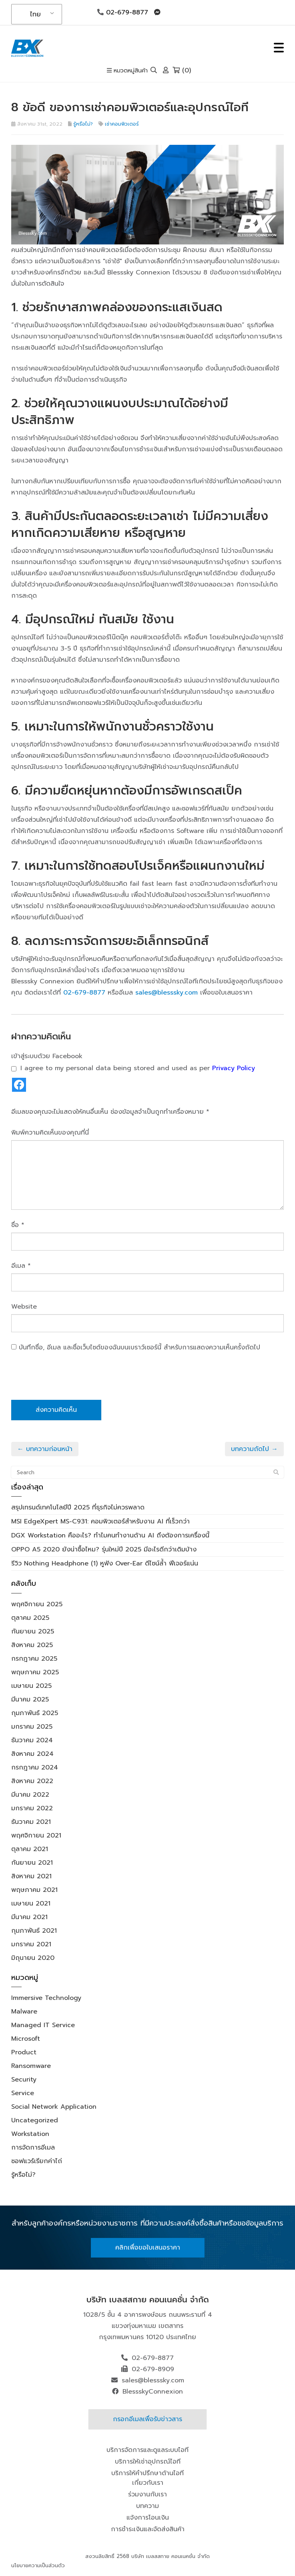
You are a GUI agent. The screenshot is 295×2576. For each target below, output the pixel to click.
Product (23, 2052)
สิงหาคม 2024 (32, 1754)
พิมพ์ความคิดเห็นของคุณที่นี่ (50, 1132)
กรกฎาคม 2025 (34, 1658)
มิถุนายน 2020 (32, 1958)
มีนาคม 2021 (29, 1917)
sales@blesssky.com (166, 992)
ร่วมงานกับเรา (147, 2494)
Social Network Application (53, 2107)
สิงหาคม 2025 (32, 1645)
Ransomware (31, 2066)
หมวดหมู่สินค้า (127, 70)
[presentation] (72, 1380)
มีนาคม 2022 (30, 1794)
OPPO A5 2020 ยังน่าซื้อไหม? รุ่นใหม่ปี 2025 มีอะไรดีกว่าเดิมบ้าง (104, 1549)
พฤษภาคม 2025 (35, 1672)
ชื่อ (17, 1225)
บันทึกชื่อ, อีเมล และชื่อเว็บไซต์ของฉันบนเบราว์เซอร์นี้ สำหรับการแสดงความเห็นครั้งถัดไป (139, 1347)
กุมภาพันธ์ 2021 (34, 1931)
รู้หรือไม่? (83, 124)
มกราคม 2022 (32, 1808)
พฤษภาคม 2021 (34, 1890)
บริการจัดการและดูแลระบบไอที (147, 2450)
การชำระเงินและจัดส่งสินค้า (148, 2529)
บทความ (147, 2506)
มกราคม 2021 (31, 1944)
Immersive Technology (46, 1998)
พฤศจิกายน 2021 (36, 1835)
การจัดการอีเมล (33, 2147)
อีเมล (21, 1266)
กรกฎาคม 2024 (34, 1767)
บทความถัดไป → (254, 1449)
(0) (182, 70)
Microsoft (25, 2039)
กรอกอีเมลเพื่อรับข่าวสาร (147, 2419)
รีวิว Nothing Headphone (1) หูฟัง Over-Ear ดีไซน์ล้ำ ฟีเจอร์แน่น (104, 1563)
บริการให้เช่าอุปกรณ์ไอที (148, 2461)
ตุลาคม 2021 (29, 1849)
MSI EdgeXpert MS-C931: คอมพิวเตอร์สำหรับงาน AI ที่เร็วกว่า (100, 1521)
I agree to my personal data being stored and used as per (133, 1068)
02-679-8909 (153, 2369)
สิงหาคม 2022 (32, 1781)
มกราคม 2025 (31, 1726)
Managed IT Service (43, 2025)
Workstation (30, 2134)
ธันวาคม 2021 (31, 1822)
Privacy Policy (233, 1068)
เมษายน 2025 (31, 1686)
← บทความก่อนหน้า (44, 1449)
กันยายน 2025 (32, 1631)
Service (22, 2093)
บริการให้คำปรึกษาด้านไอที (147, 2473)
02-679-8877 (122, 12)
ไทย (35, 14)
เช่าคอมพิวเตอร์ (122, 124)
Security (23, 2079)
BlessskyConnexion (152, 2391)
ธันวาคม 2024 (32, 1740)
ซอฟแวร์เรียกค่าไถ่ (36, 2161)
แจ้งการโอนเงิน (147, 2517)
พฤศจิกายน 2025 (36, 1604)
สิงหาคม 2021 (31, 1876)
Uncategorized (34, 2120)
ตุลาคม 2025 (30, 1618)
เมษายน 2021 (30, 1903)
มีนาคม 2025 (30, 1699)
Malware (24, 2011)
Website (24, 1306)
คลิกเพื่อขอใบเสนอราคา (147, 2247)
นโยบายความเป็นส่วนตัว (38, 2565)
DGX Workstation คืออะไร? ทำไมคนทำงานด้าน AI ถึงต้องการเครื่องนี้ (110, 1535)
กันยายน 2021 (32, 1862)
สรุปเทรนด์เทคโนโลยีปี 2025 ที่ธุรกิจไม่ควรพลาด (77, 1507)
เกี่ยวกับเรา (147, 2483)
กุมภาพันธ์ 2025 (34, 1713)
